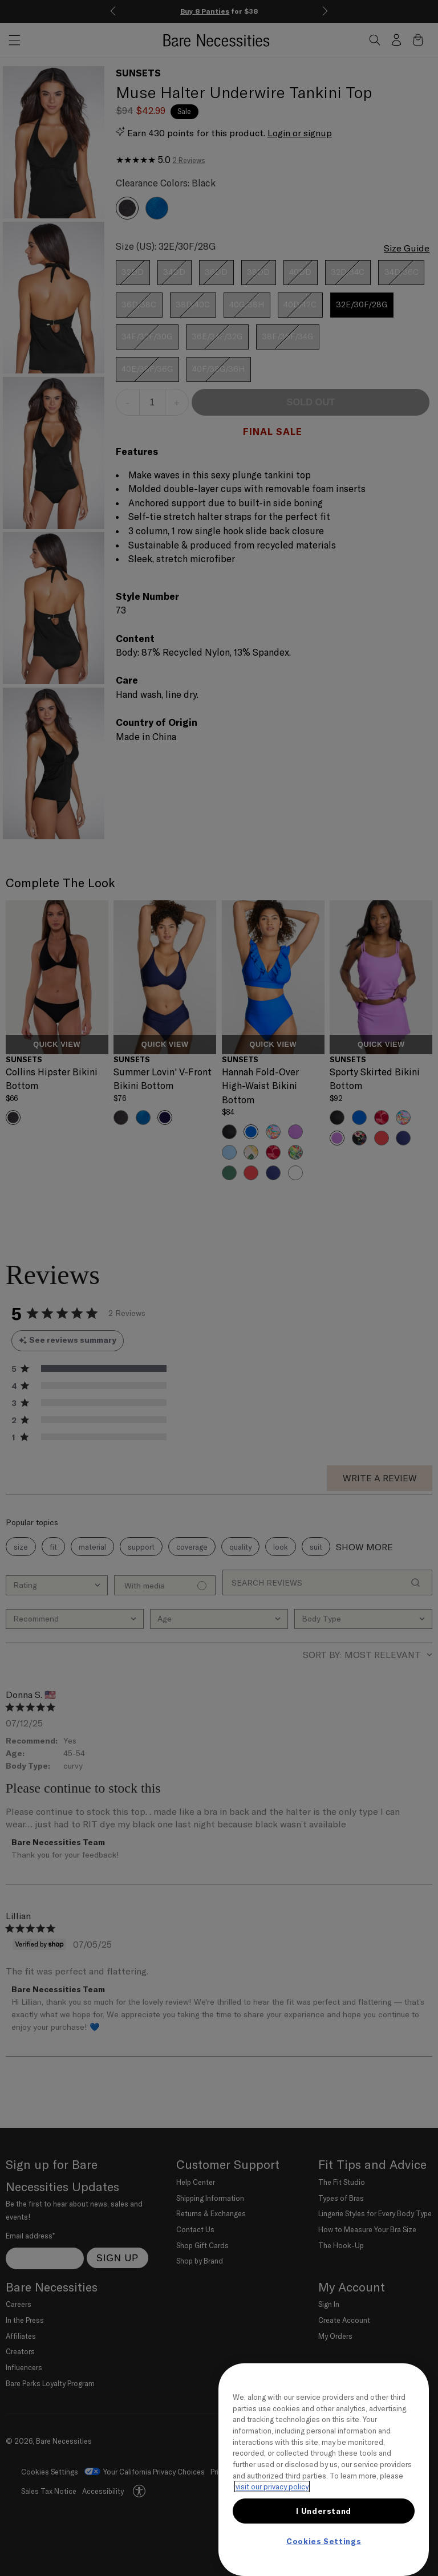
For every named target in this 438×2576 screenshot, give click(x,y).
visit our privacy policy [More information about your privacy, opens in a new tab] (272, 2486)
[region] (323, 2469)
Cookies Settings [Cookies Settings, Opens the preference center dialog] (324, 2541)
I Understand (323, 2511)
